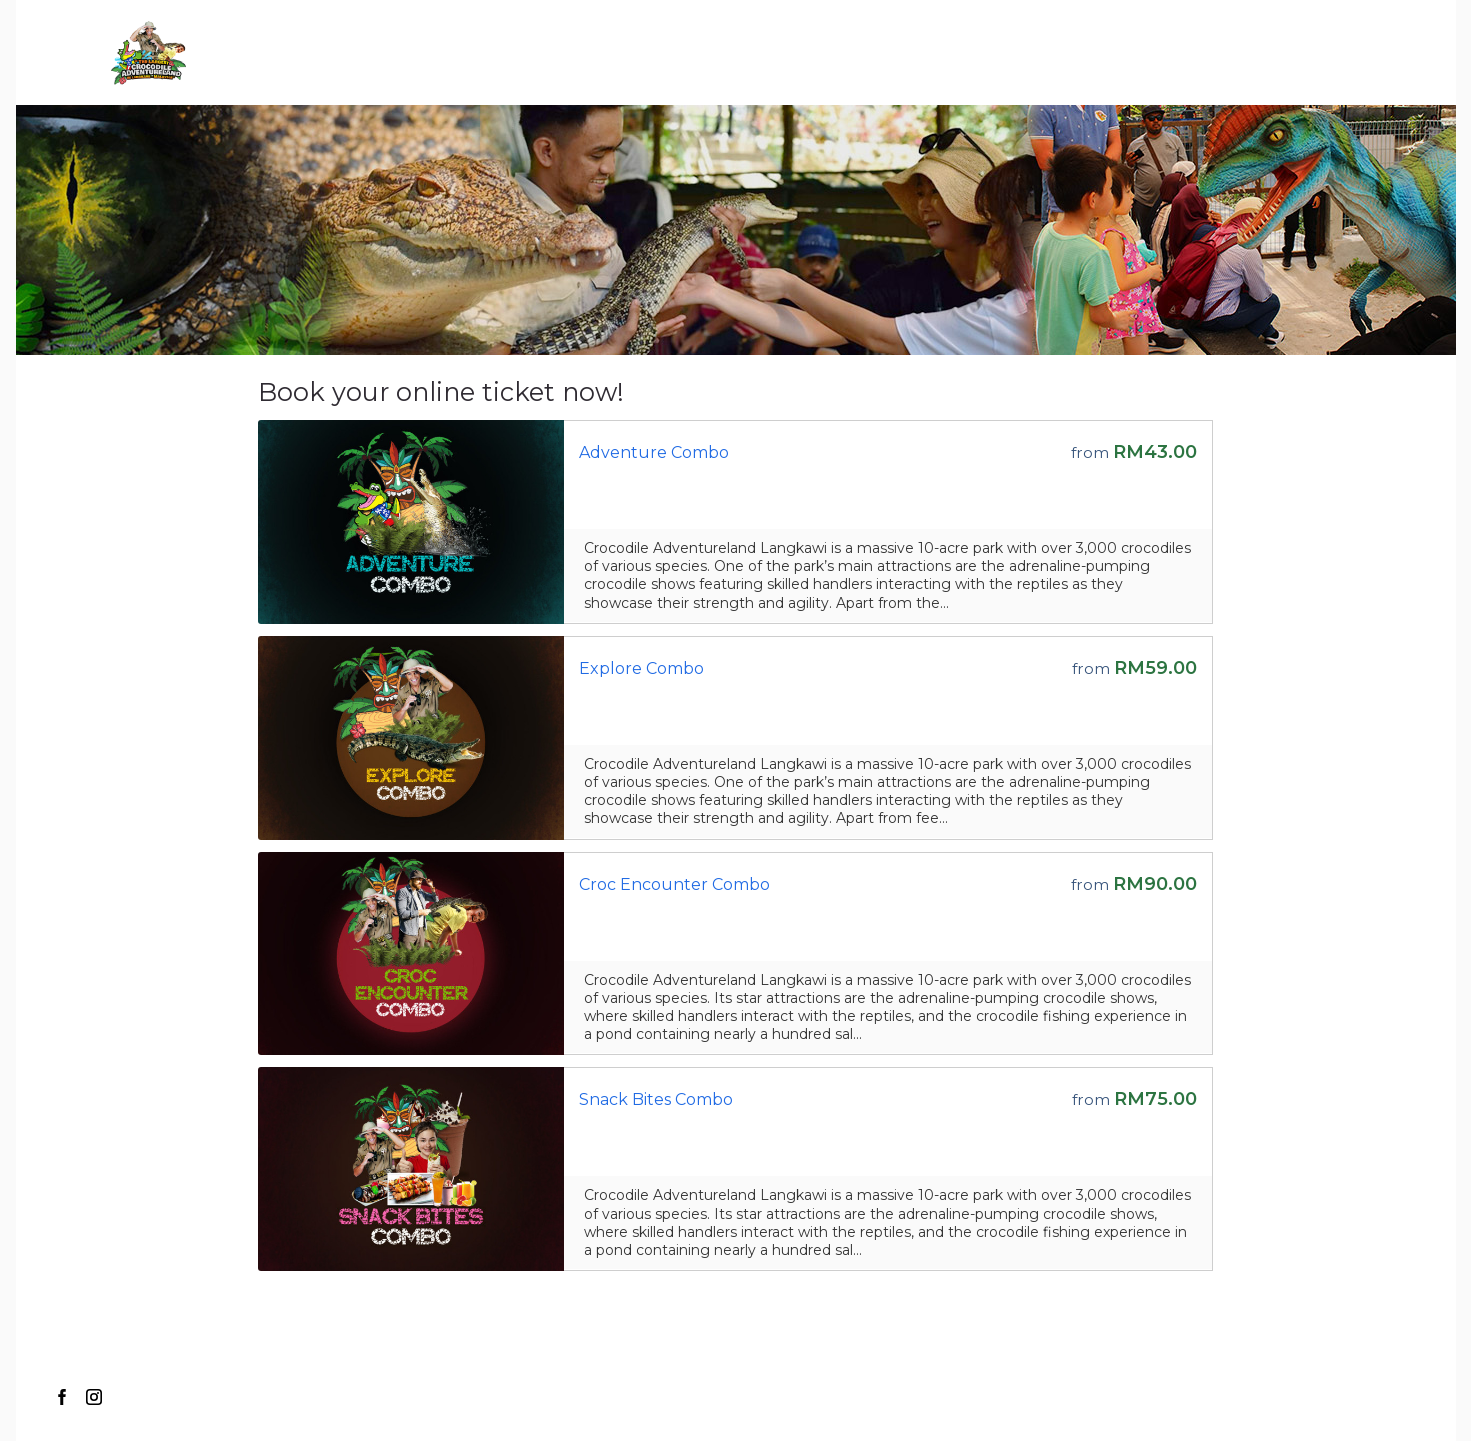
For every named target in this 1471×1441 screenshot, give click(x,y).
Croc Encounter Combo (674, 884)
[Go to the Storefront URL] (411, 522)
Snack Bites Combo (656, 1099)
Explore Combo (641, 668)
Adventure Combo (654, 452)
